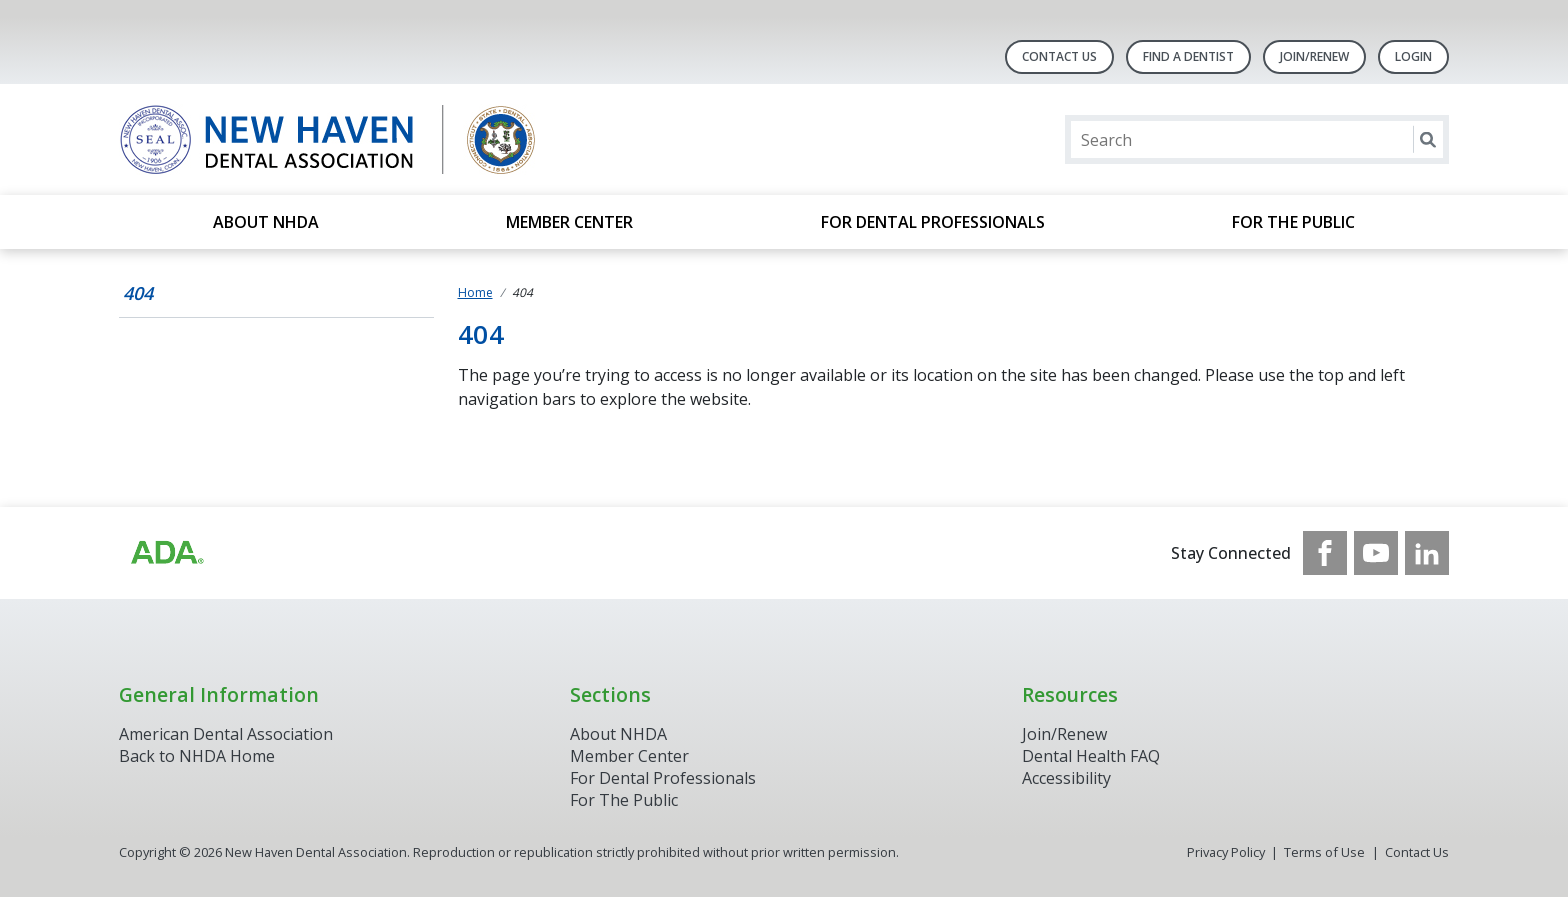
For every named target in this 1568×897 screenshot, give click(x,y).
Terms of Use (1324, 852)
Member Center (569, 222)
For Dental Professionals (933, 222)
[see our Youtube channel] (1376, 553)
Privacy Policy (1226, 852)
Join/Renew (1314, 56)
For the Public (1293, 222)
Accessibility (1066, 778)
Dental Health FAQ (1091, 756)
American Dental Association (226, 734)
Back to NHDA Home (197, 756)
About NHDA (266, 222)
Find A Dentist (1188, 56)
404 (138, 293)
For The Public (624, 800)
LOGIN (1413, 56)
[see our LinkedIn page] (1427, 553)
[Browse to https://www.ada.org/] (166, 553)
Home (475, 292)
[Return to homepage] (377, 139)
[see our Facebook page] (1325, 553)
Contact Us (1059, 56)
